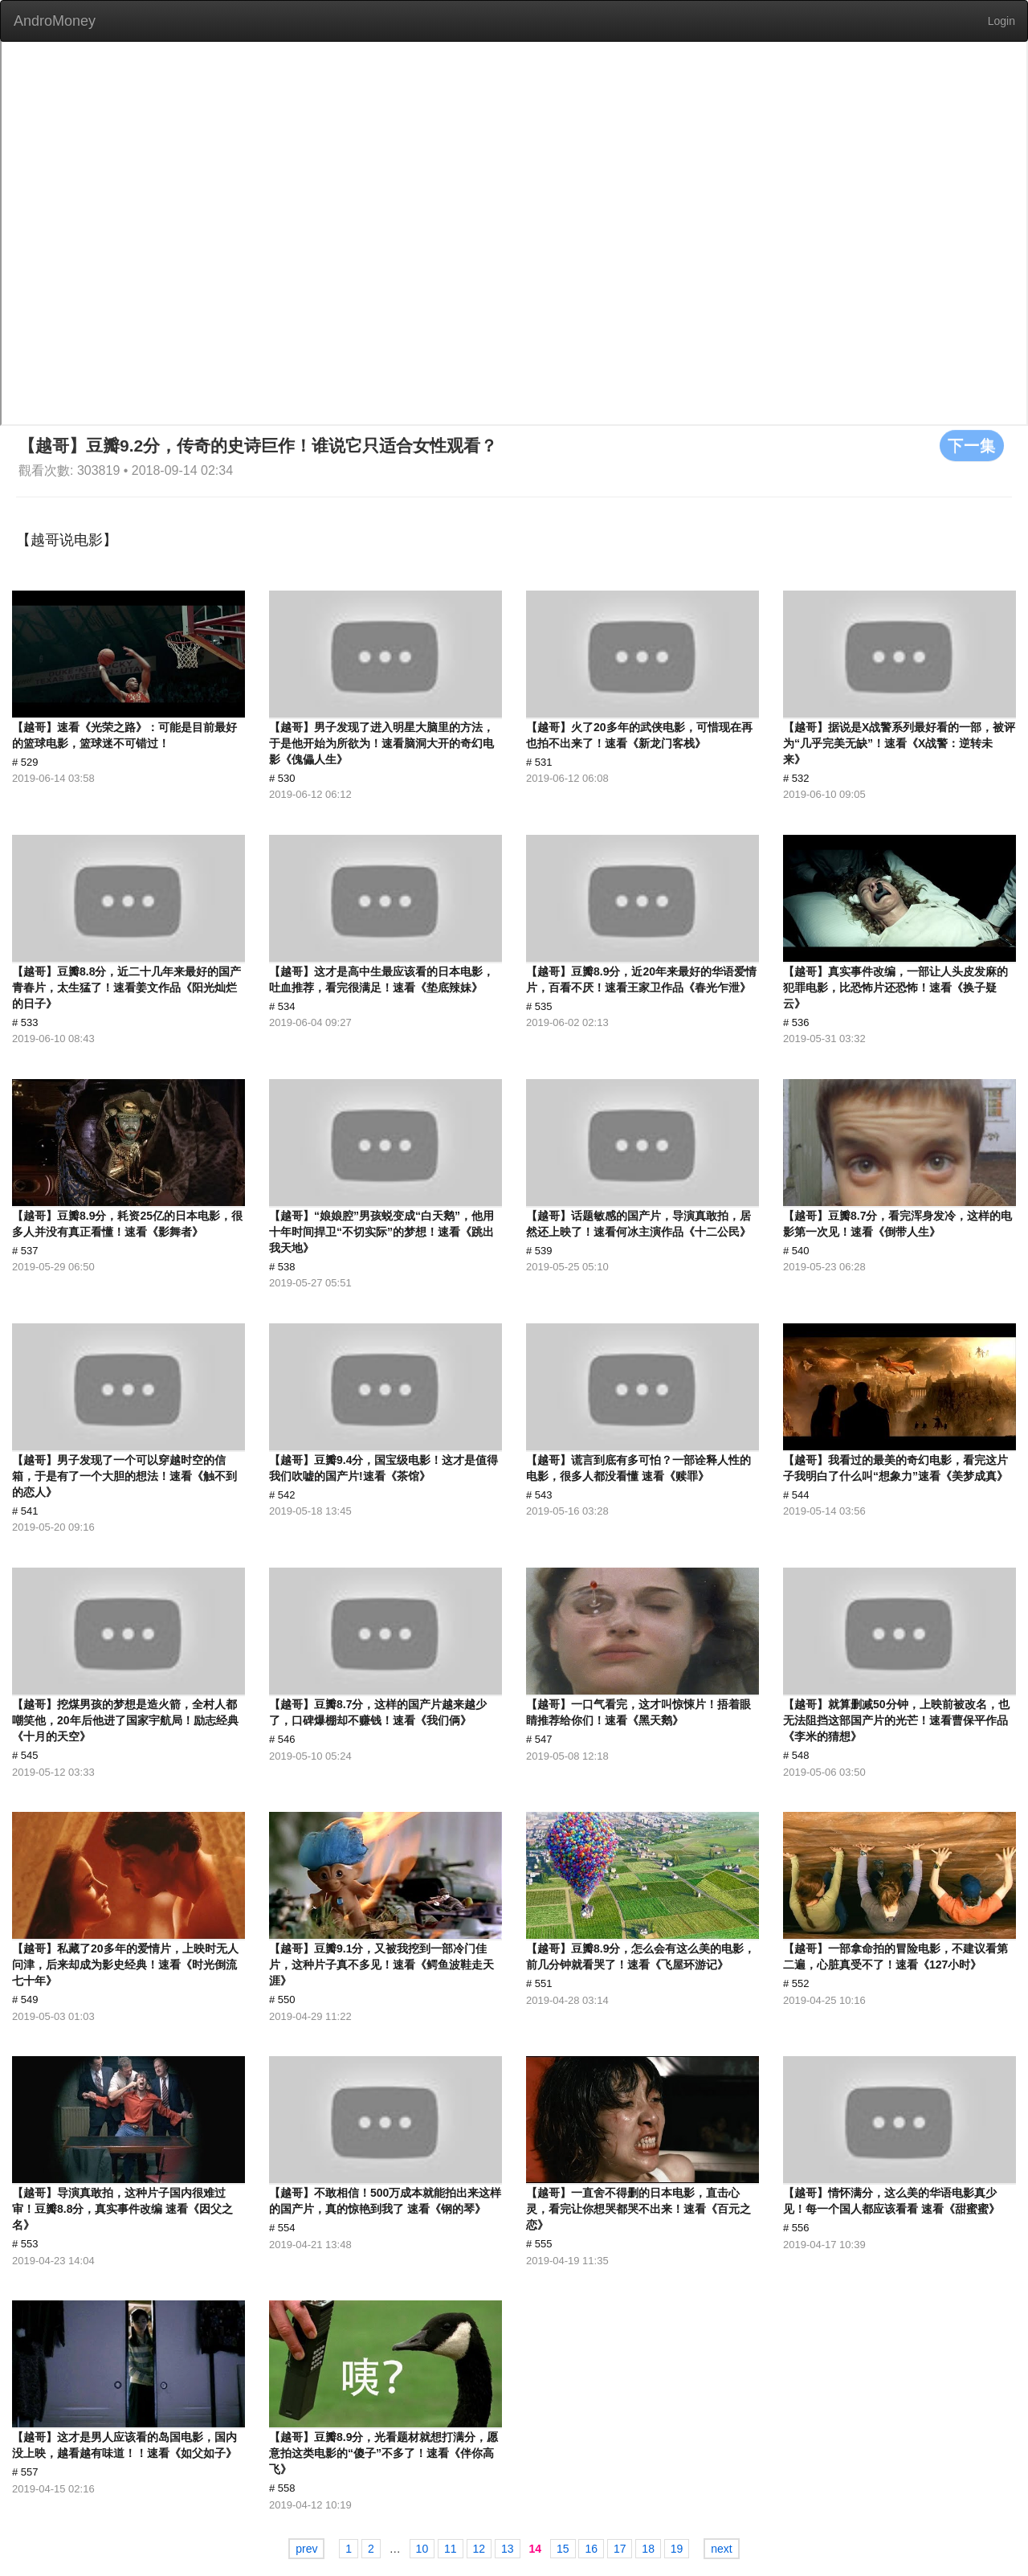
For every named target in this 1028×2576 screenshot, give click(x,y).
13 (507, 2548)
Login (1001, 20)
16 (591, 2548)
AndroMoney (55, 21)
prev (306, 2548)
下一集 (972, 445)
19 (677, 2548)
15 (563, 2548)
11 (450, 2548)
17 (620, 2548)
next (721, 2548)
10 (422, 2548)
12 (479, 2548)
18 (648, 2548)
